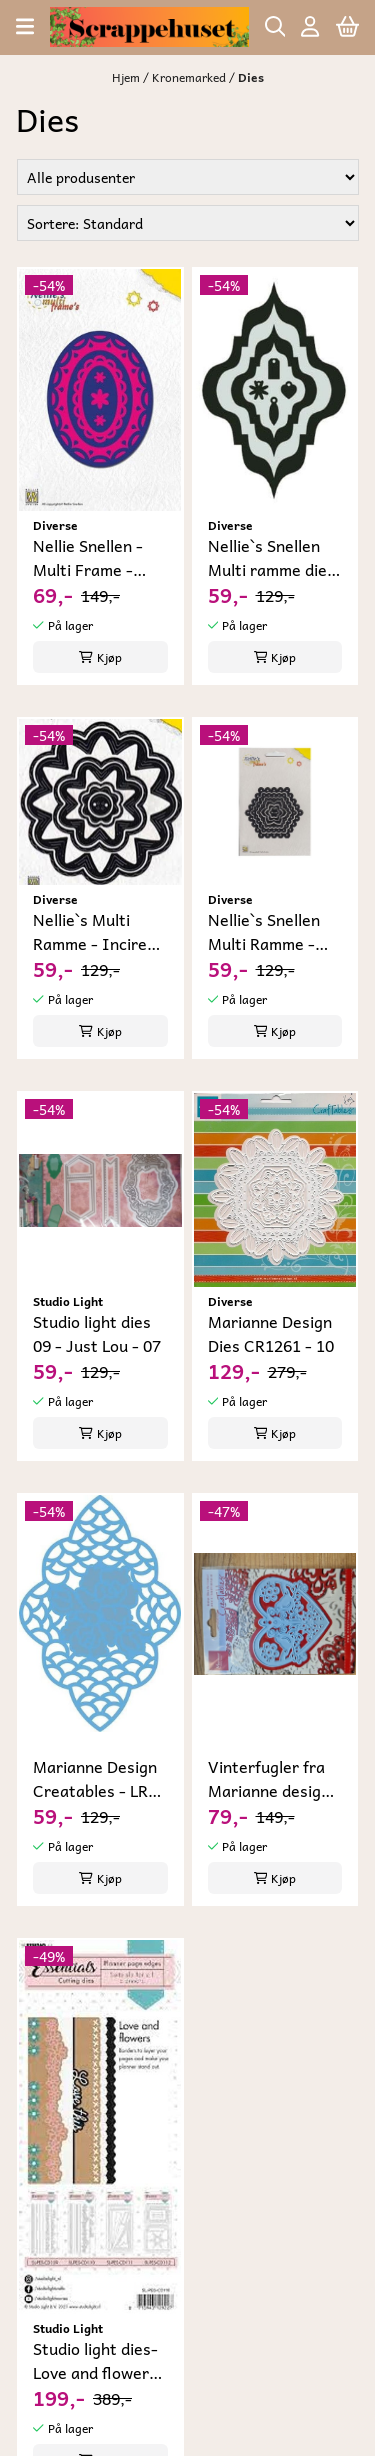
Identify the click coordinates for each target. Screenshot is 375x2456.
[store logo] (149, 27)
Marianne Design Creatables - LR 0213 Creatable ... (99, 1778)
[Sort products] (188, 223)
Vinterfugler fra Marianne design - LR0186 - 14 (274, 1778)
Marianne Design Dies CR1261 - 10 (271, 1333)
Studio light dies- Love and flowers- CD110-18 (98, 2360)
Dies (251, 77)
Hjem (127, 77)
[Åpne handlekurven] (347, 26)
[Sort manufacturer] (188, 177)
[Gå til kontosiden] (310, 26)
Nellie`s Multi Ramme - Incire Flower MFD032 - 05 (96, 931)
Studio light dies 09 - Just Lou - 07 (97, 1333)
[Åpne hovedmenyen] (25, 26)
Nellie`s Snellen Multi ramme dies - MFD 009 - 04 (271, 557)
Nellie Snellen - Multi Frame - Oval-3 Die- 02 (88, 557)
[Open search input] (275, 26)
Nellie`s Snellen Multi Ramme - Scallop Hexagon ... (268, 931)
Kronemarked (190, 77)
